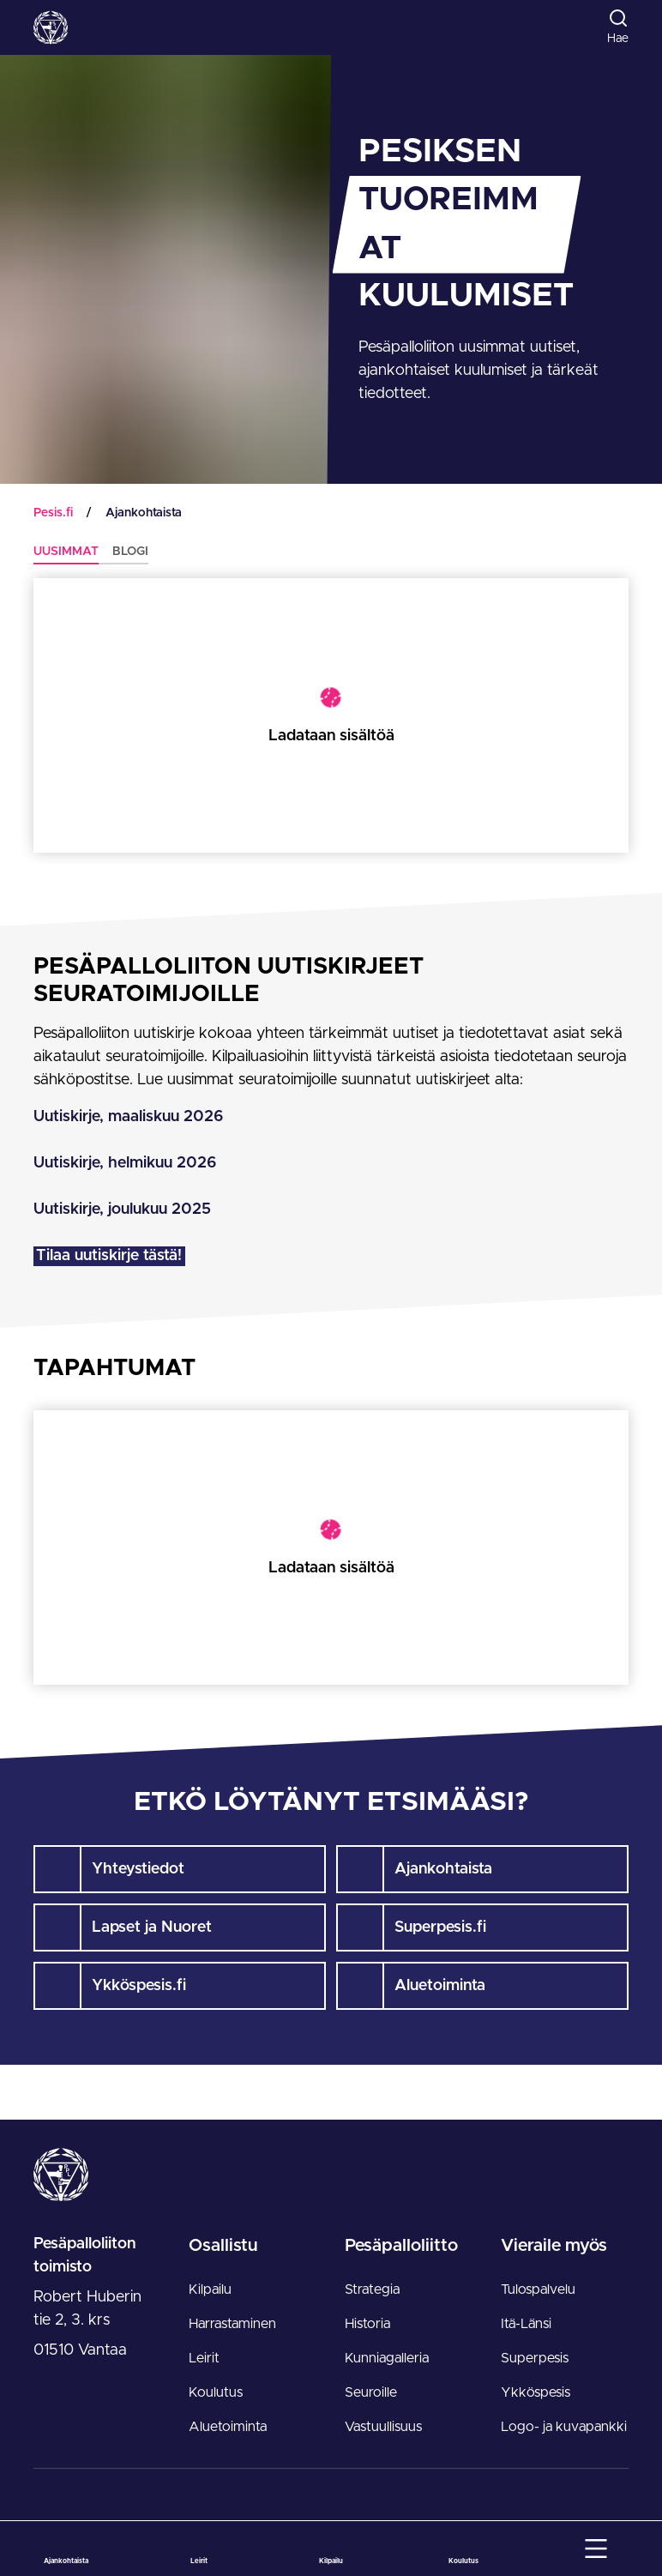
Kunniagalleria (387, 2358)
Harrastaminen (232, 2324)
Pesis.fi (53, 513)
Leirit (204, 2358)
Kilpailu (210, 2289)
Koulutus (216, 2392)
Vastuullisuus (383, 2427)
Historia (367, 2324)
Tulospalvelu (538, 2289)
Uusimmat (66, 552)
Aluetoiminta (228, 2427)
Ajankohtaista (143, 513)
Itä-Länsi (526, 2324)
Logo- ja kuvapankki (564, 2427)
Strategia (372, 2289)
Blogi (130, 552)
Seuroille (371, 2392)
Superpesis (535, 2358)
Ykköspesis (535, 2392)
